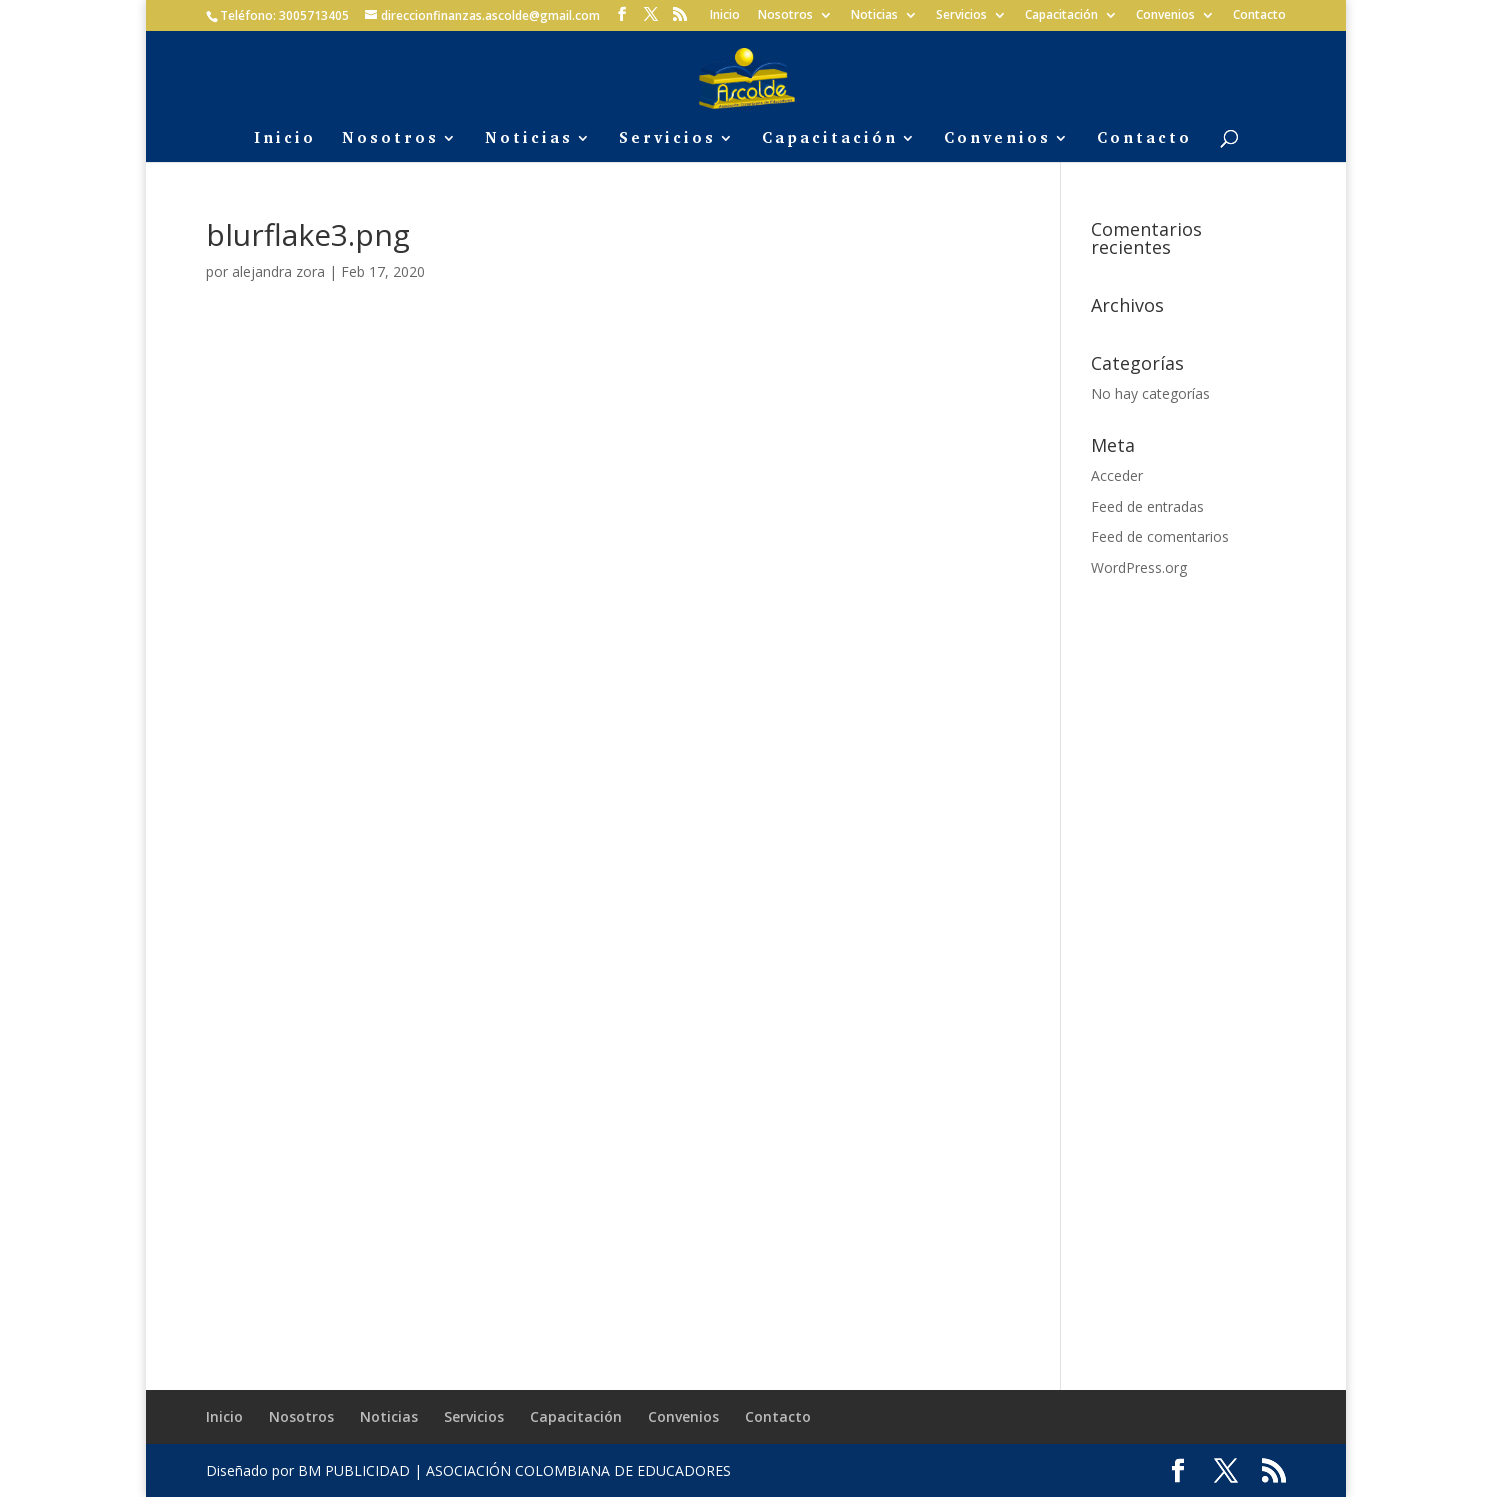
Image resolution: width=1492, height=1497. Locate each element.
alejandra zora (278, 271)
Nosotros (785, 16)
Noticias (874, 16)
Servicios (961, 16)
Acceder (1117, 475)
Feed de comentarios (1160, 536)
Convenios (1165, 16)
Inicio (725, 16)
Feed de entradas (1147, 506)
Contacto (1259, 16)
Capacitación (1061, 16)
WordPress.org (1139, 567)
